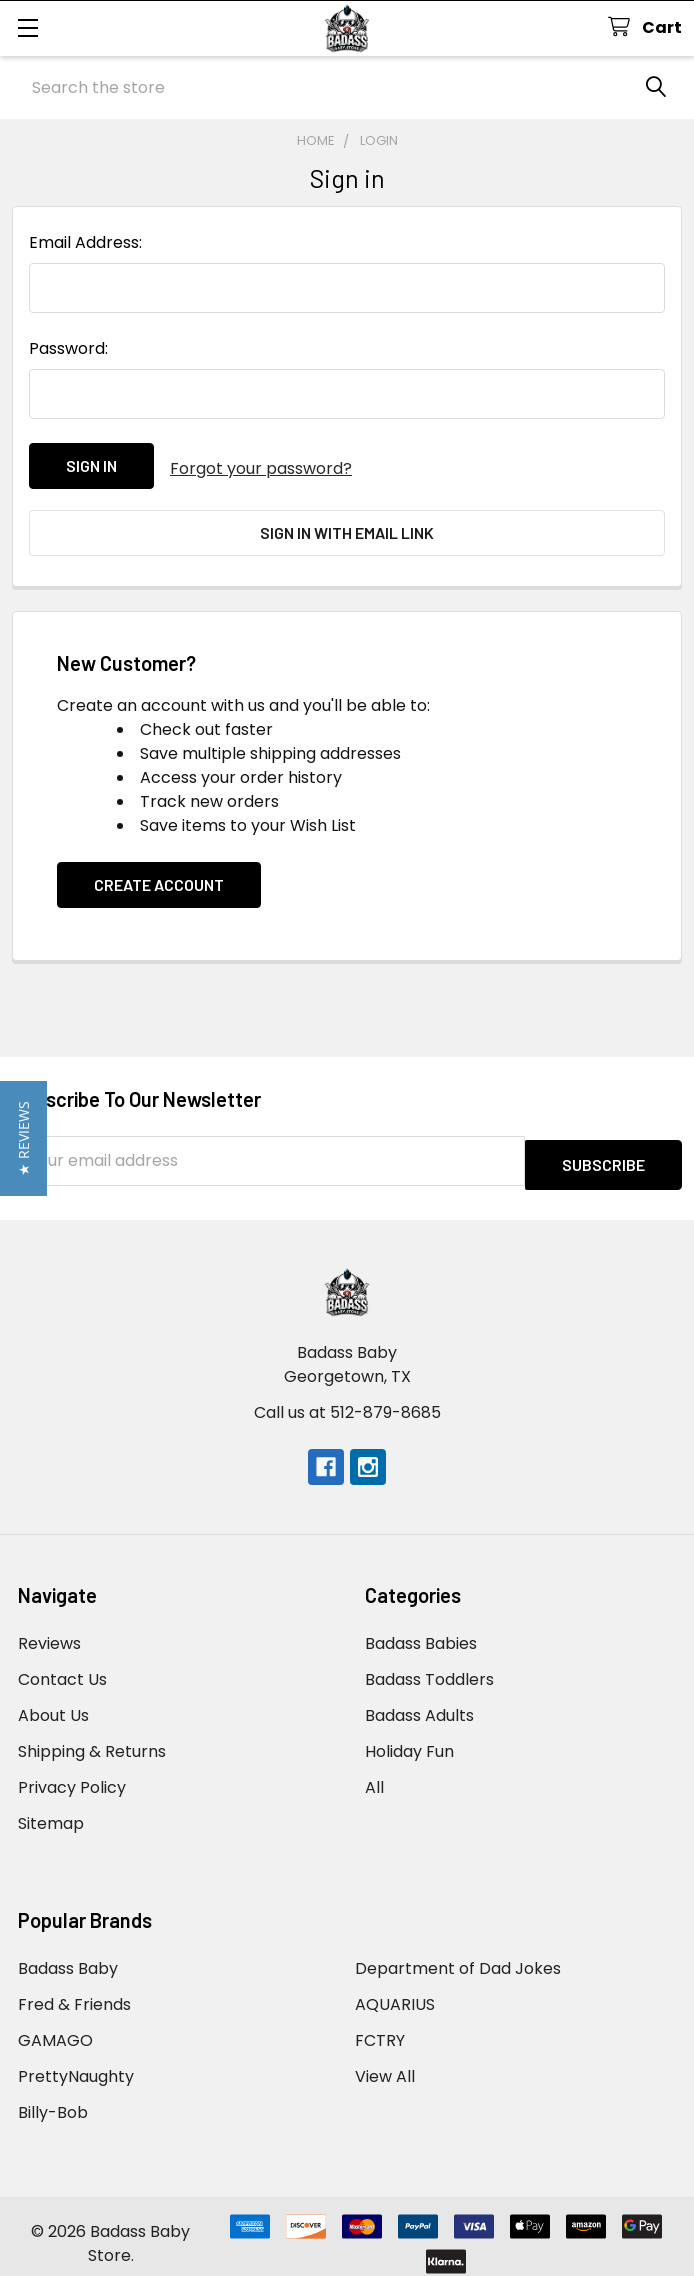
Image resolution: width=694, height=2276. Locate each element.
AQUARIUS (395, 1989)
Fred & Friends (74, 1989)
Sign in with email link (347, 527)
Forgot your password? (261, 465)
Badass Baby (68, 1953)
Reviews (49, 1628)
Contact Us (62, 1664)
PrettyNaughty (76, 2061)
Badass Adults (419, 1700)
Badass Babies (421, 1628)
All (374, 1772)
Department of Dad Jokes (458, 1953)
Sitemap (51, 1808)
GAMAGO (55, 2025)
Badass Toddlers (429, 1664)
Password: (68, 348)
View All (385, 2061)
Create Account (159, 873)
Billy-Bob (53, 2097)
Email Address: (85, 242)
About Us (53, 1700)
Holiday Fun (409, 1736)
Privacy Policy (72, 1772)
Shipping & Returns (92, 1736)
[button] (23, 1138)
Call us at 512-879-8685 (347, 1397)
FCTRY (380, 2025)
